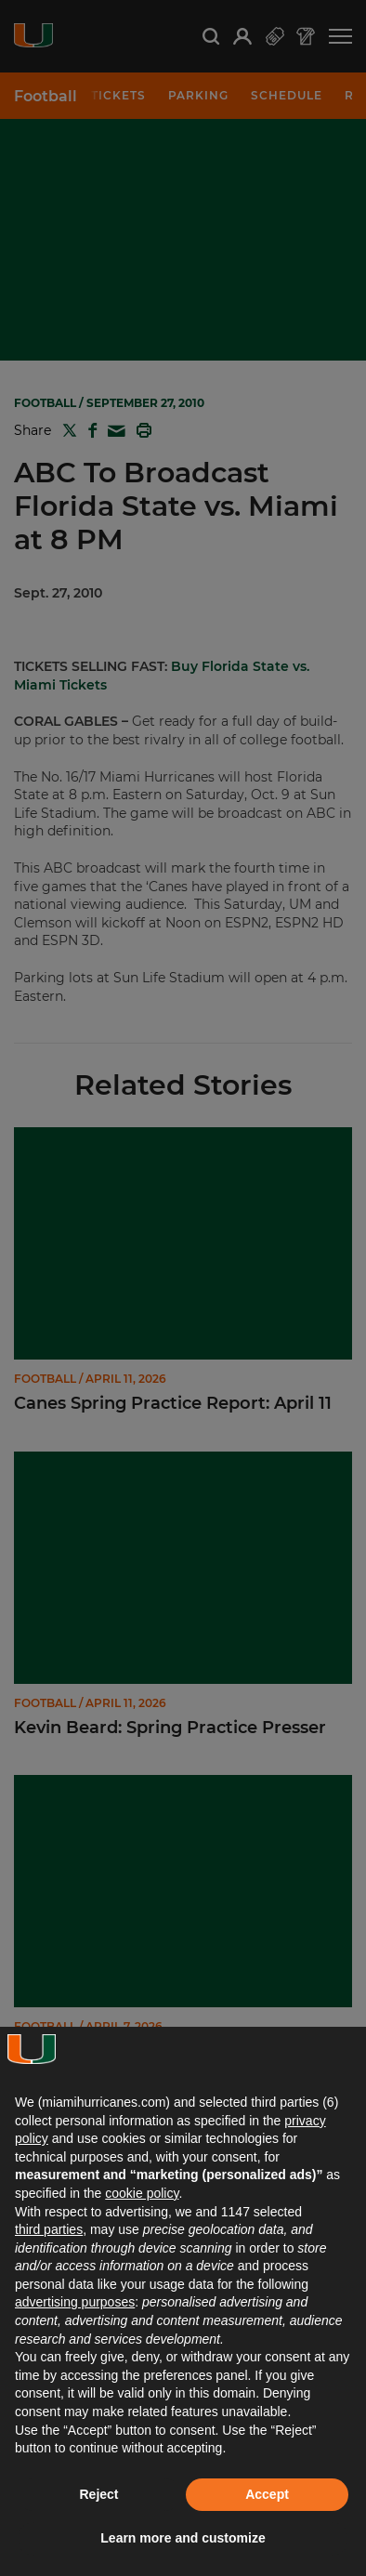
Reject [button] (98, 2494)
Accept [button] (267, 2494)
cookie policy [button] (141, 2193)
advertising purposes (75, 2301)
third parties (49, 2229)
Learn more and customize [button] (182, 2537)
